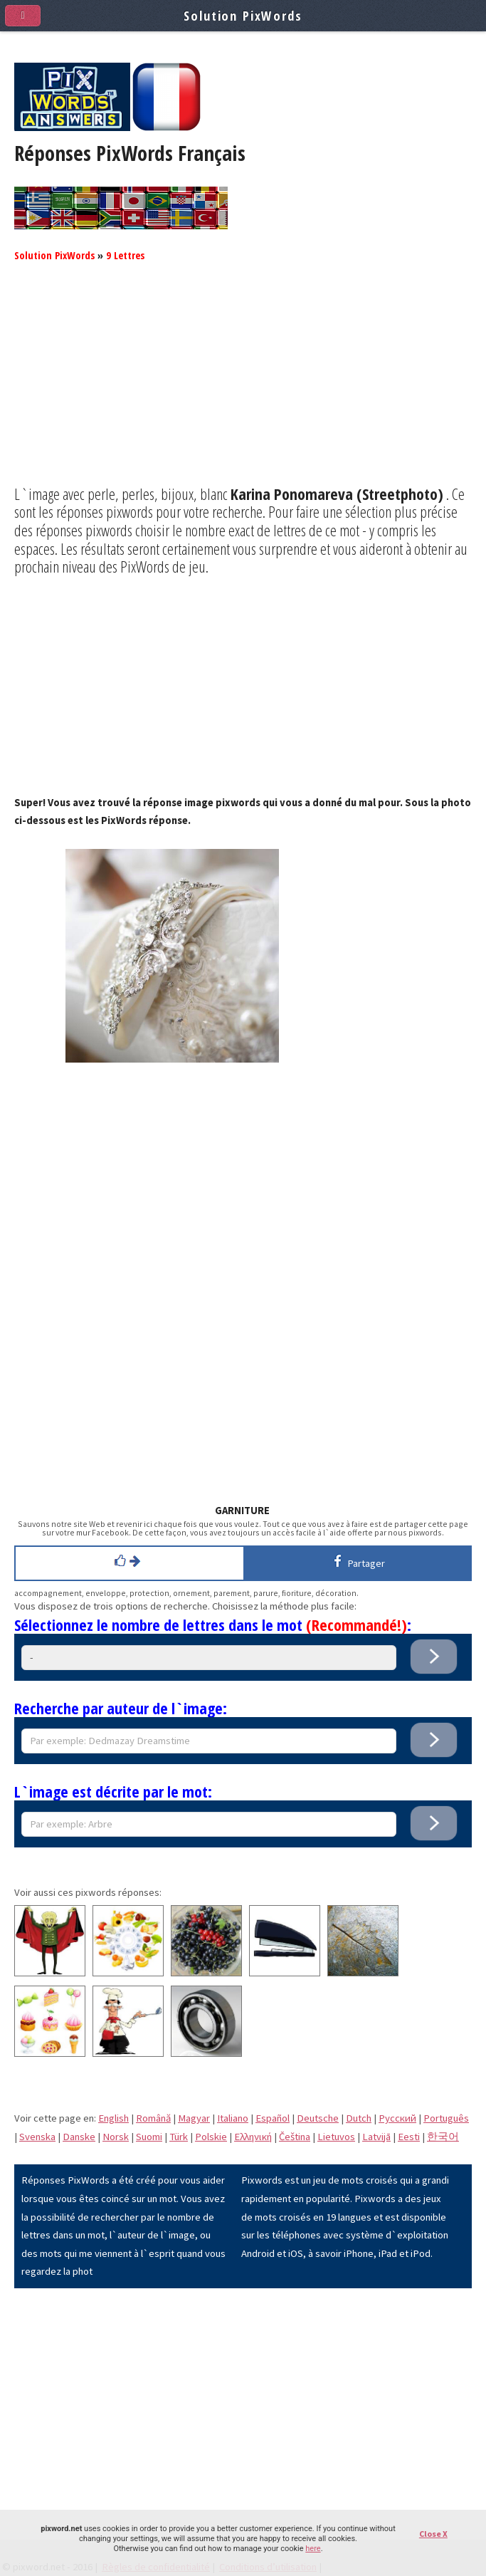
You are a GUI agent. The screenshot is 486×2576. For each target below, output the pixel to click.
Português (446, 2118)
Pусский (397, 2118)
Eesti (409, 2136)
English (113, 2118)
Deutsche (318, 2118)
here (312, 2548)
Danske (79, 2136)
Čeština (294, 2136)
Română (153, 2118)
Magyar (194, 2118)
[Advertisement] (243, 385)
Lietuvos (336, 2136)
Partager (357, 1561)
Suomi (149, 2136)
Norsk (115, 2136)
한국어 (443, 2136)
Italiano (232, 2118)
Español (272, 2118)
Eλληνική (253, 2136)
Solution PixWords (54, 255)
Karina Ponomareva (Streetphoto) (337, 493)
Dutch (358, 2118)
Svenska (37, 2136)
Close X (433, 2533)
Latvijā (376, 2136)
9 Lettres (125, 255)
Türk (178, 2136)
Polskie (211, 2136)
